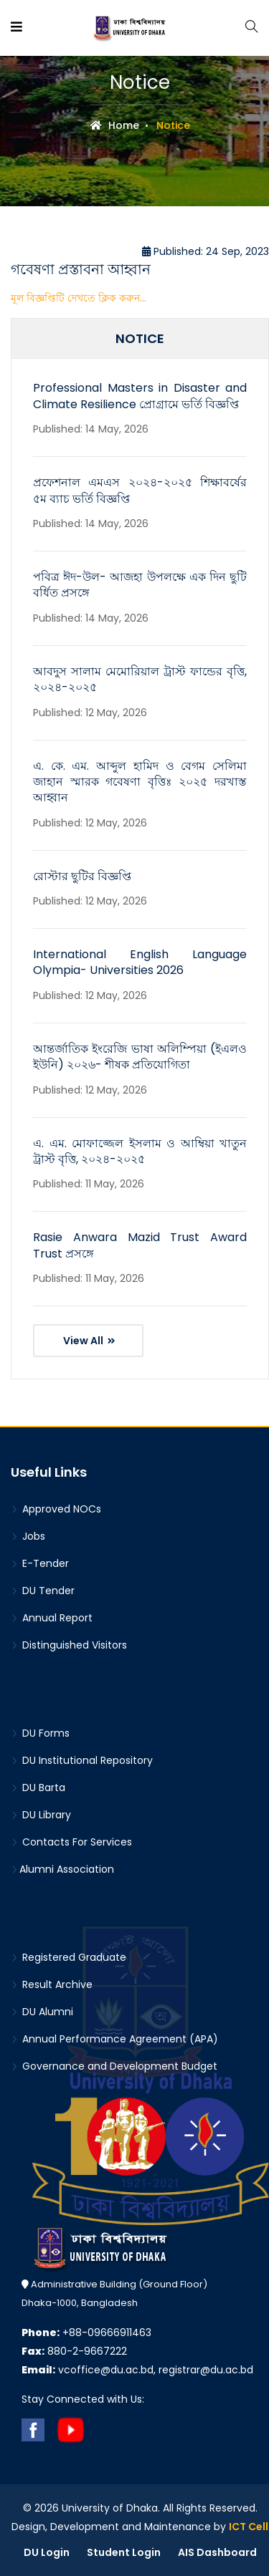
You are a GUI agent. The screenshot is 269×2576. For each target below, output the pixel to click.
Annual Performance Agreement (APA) (114, 2039)
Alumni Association (62, 1869)
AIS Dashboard (217, 2552)
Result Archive (52, 1984)
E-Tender (40, 1563)
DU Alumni (42, 2012)
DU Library (41, 1815)
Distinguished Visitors (69, 1645)
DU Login (47, 2552)
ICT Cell (248, 2526)
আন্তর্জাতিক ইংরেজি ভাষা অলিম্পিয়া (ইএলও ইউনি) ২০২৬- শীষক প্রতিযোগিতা (140, 1057)
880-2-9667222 (74, 2351)
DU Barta (38, 1787)
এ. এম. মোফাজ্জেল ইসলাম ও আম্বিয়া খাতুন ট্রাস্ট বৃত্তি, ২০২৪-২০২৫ (140, 1151)
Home (114, 125)
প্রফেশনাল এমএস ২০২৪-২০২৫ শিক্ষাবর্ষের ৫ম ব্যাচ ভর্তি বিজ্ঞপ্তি (140, 490)
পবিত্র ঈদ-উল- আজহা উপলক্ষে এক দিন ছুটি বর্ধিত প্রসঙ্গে (140, 585)
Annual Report (52, 1618)
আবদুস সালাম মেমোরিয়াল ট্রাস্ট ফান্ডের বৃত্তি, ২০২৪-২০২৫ (140, 679)
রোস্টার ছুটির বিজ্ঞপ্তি (82, 876)
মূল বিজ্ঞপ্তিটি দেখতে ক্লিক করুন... (78, 298)
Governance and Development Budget (114, 2066)
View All (89, 1340)
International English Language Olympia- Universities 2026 (140, 962)
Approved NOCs (56, 1509)
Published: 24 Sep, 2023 (205, 251)
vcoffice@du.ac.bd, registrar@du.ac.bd (137, 2370)
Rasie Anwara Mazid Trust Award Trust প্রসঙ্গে (140, 1245)
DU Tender (43, 1590)
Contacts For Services (71, 1842)
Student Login (124, 2552)
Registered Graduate (68, 1957)
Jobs (28, 1536)
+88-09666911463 (86, 2332)
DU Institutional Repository (82, 1760)
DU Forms (40, 1733)
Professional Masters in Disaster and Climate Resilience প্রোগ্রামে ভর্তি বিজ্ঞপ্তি (140, 396)
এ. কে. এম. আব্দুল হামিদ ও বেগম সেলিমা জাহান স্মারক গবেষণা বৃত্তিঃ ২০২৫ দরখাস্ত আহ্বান (140, 782)
